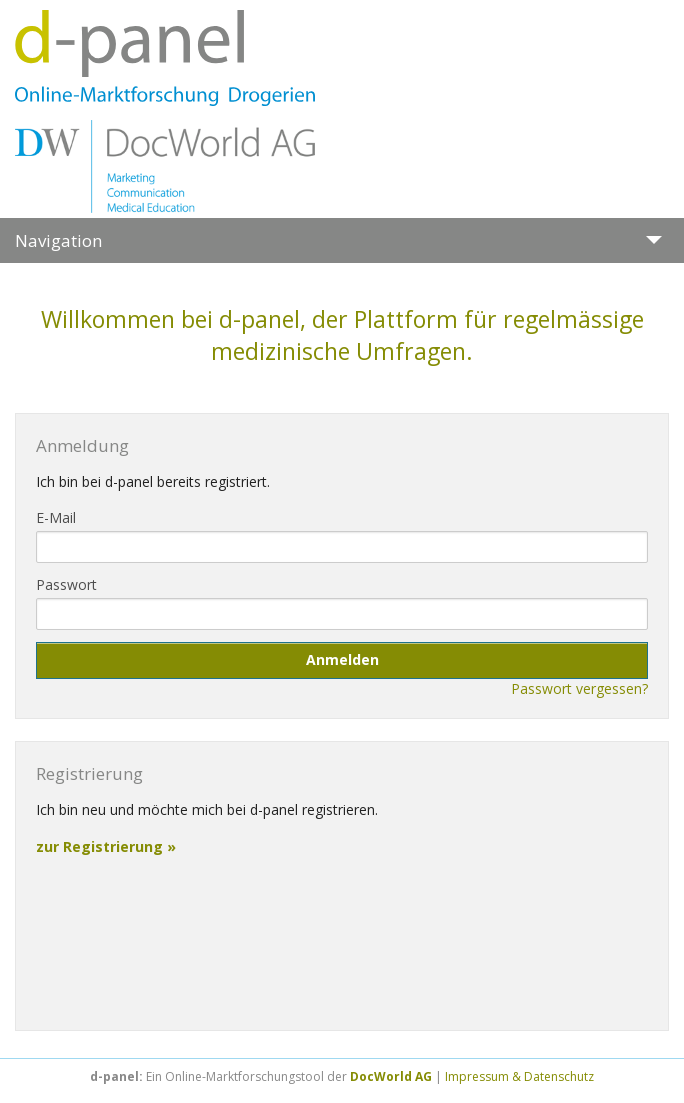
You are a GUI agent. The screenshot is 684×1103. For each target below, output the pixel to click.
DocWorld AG (391, 1076)
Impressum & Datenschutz (519, 1076)
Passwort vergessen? (579, 688)
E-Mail (56, 517)
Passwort (66, 584)
